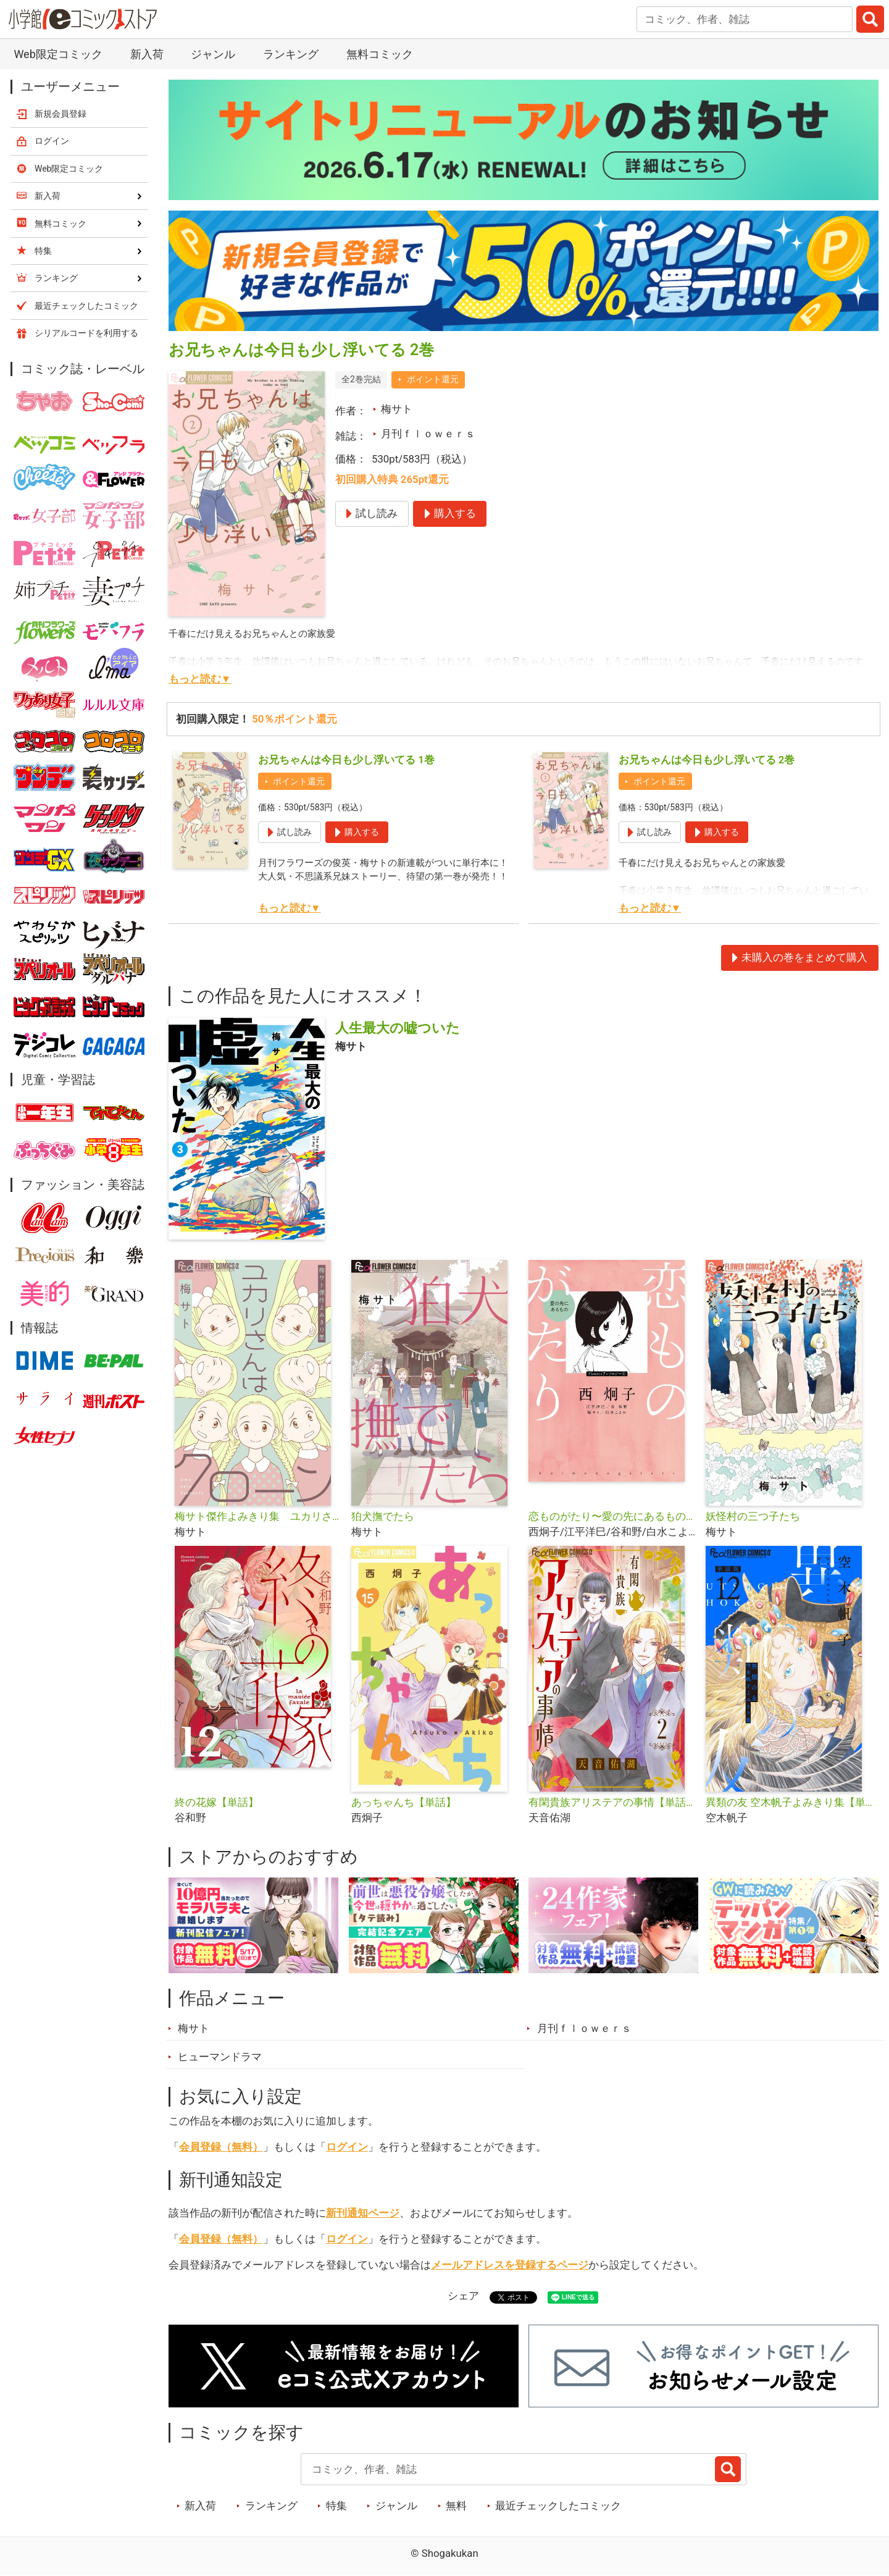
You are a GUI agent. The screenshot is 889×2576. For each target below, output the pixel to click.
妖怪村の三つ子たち (753, 1516)
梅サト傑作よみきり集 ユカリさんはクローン (258, 1516)
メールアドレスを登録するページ (509, 2265)
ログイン (347, 2147)
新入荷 (147, 54)
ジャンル (213, 54)
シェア (463, 2295)
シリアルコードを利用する (86, 333)
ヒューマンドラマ (220, 2056)
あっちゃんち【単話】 (403, 1802)
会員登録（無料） (221, 2147)
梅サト (396, 409)
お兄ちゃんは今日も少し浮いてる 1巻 (346, 759)
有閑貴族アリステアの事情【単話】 (612, 1802)
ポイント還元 (433, 379)
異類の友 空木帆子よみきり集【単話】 (789, 1802)
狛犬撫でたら (382, 1516)
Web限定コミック (58, 54)
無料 (456, 2505)
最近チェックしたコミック (558, 2505)
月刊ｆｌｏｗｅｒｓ (428, 433)
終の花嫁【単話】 (217, 1802)
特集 (336, 2505)
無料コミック (379, 54)
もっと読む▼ (200, 679)
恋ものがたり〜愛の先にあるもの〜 (612, 1516)
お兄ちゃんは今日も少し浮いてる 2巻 (707, 759)
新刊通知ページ (362, 2213)
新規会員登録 (60, 114)
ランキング (291, 54)
